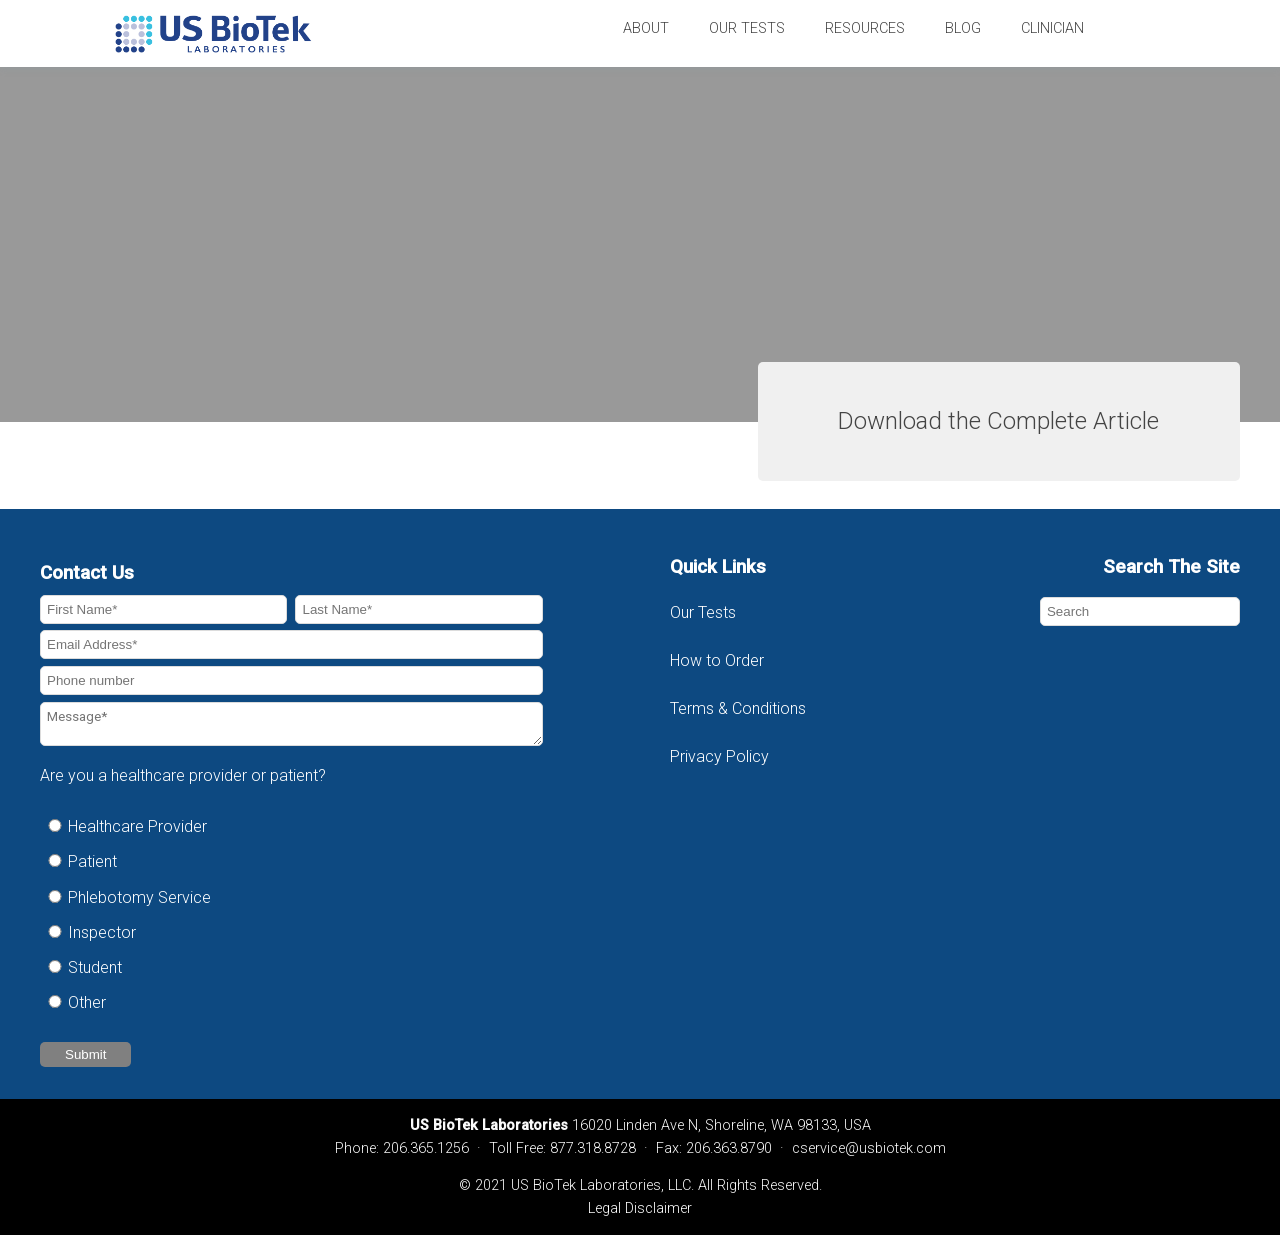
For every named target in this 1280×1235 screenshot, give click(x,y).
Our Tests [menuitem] (747, 28)
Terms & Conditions (740, 708)
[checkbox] (291, 914)
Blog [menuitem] (963, 28)
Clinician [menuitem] (1052, 28)
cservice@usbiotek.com (869, 1148)
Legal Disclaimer (640, 1208)
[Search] (1140, 611)
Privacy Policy (719, 756)
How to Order (717, 660)
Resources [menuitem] (865, 28)
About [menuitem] (646, 28)
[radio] (291, 826)
